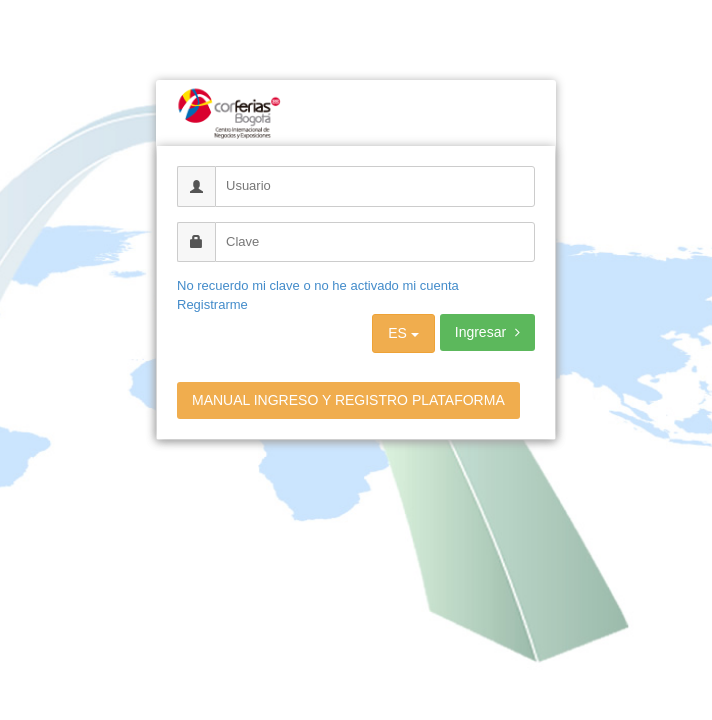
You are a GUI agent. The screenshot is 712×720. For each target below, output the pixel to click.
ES (403, 333)
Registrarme (212, 304)
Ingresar (487, 332)
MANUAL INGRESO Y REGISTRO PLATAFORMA (348, 400)
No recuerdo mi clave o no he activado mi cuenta (318, 285)
